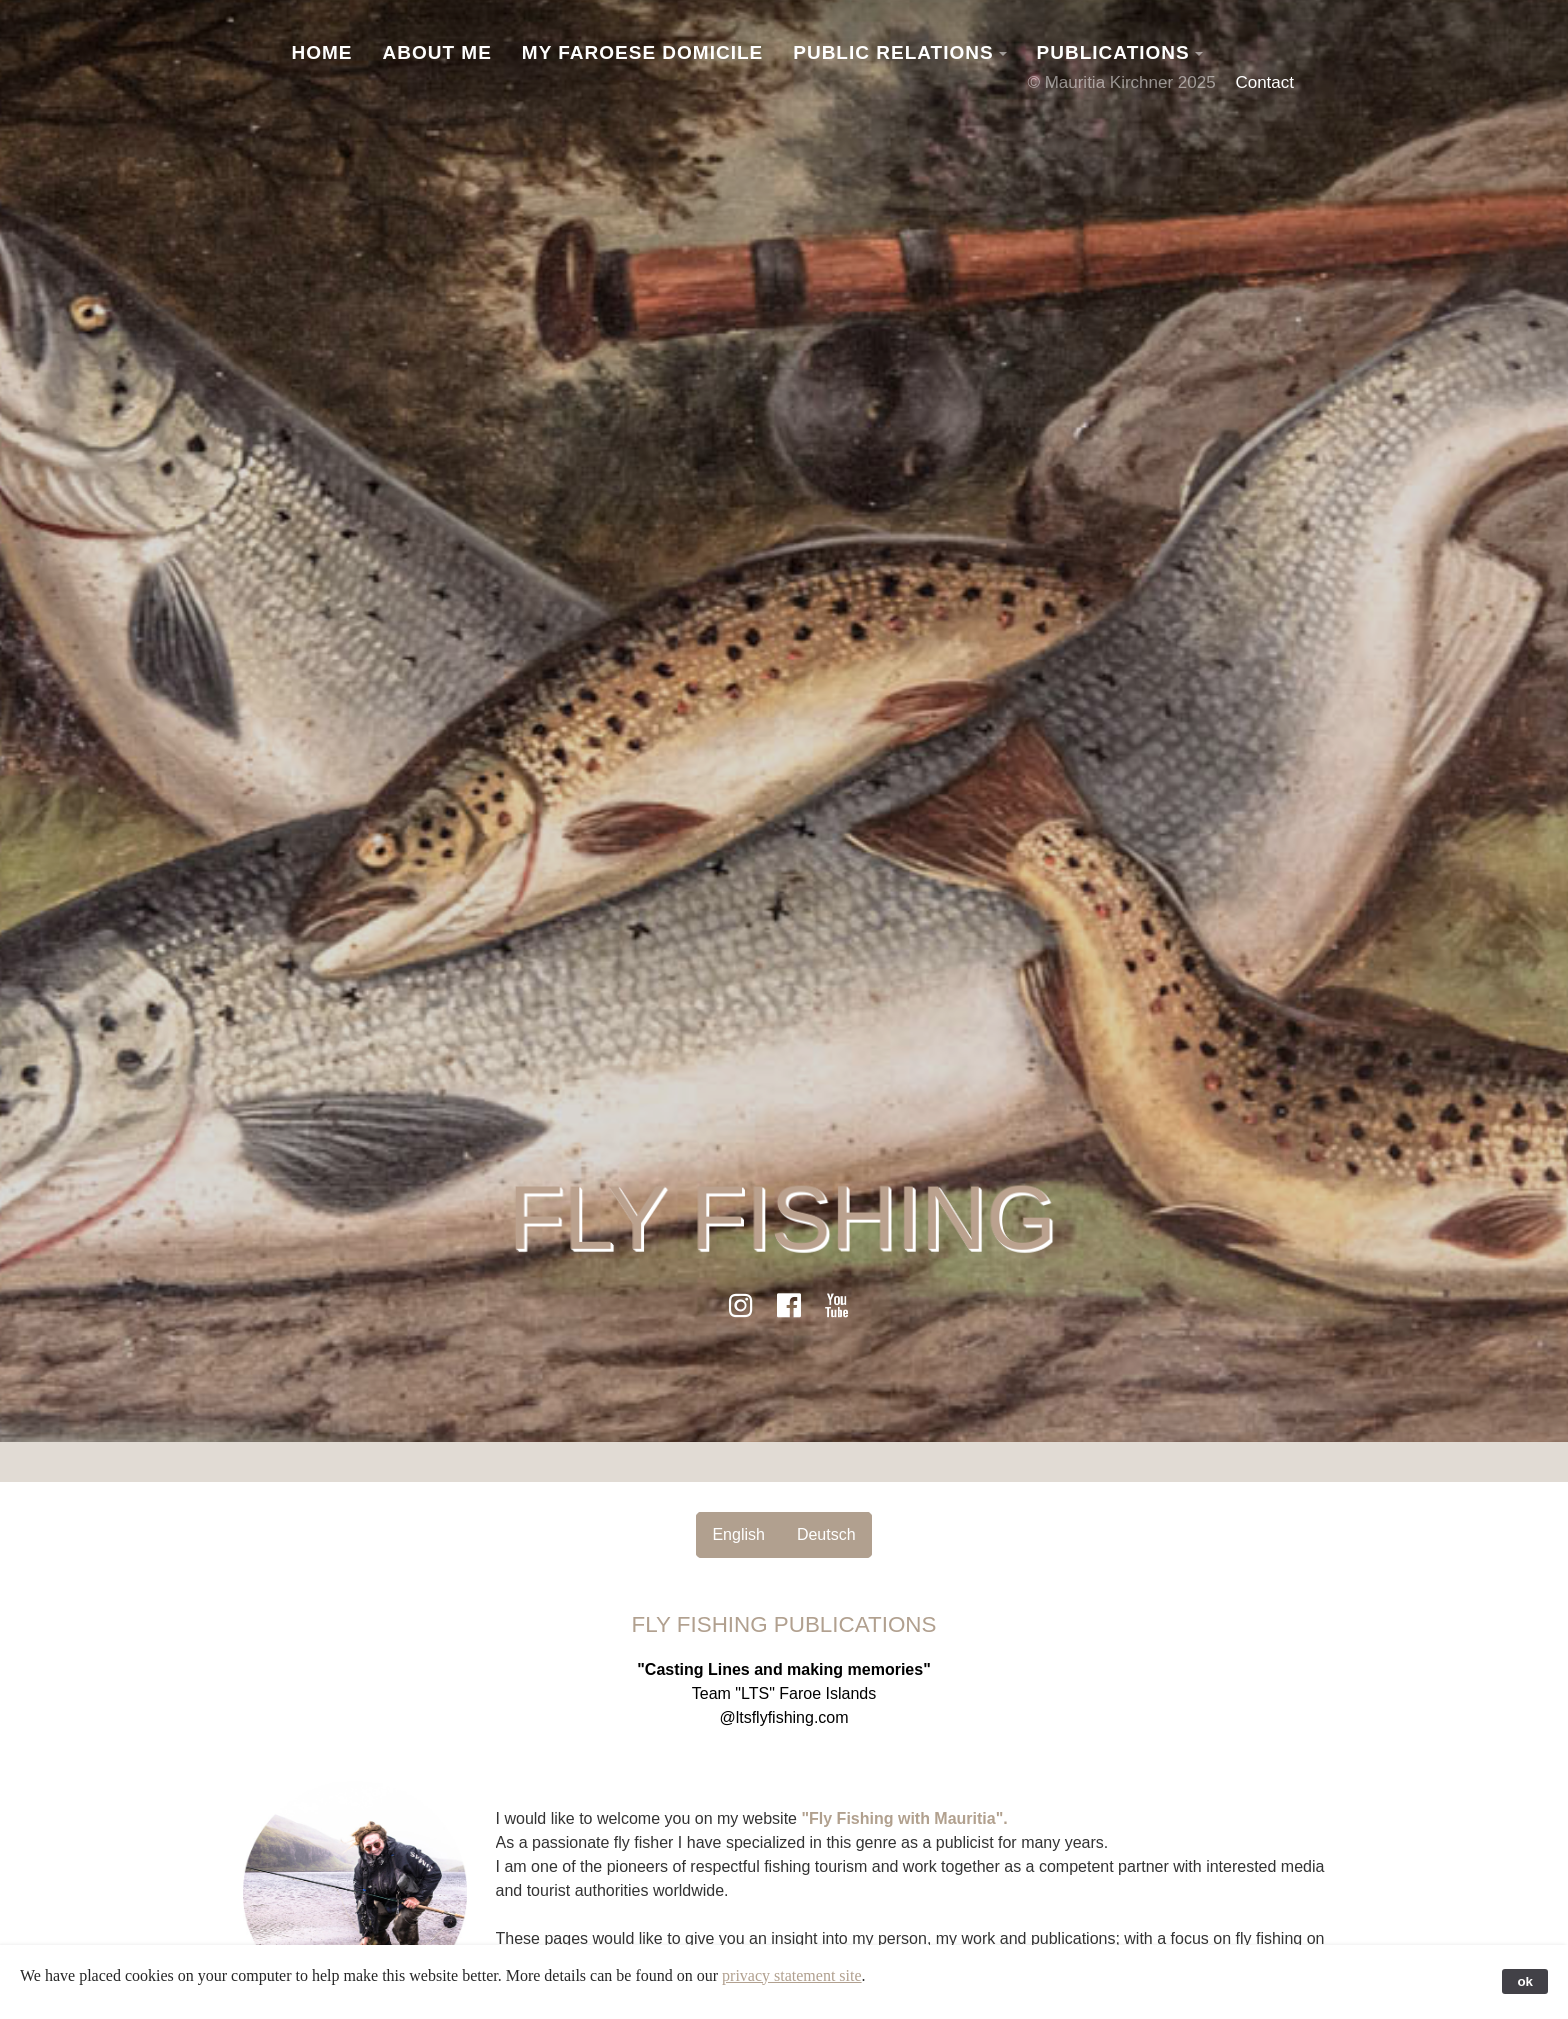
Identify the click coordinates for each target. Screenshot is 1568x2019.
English (738, 1534)
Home (322, 52)
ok (1525, 1981)
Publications (1113, 52)
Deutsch (826, 1534)
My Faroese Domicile (642, 52)
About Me (437, 52)
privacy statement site (792, 1975)
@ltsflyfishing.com (783, 1717)
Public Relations (893, 52)
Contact (1264, 82)
